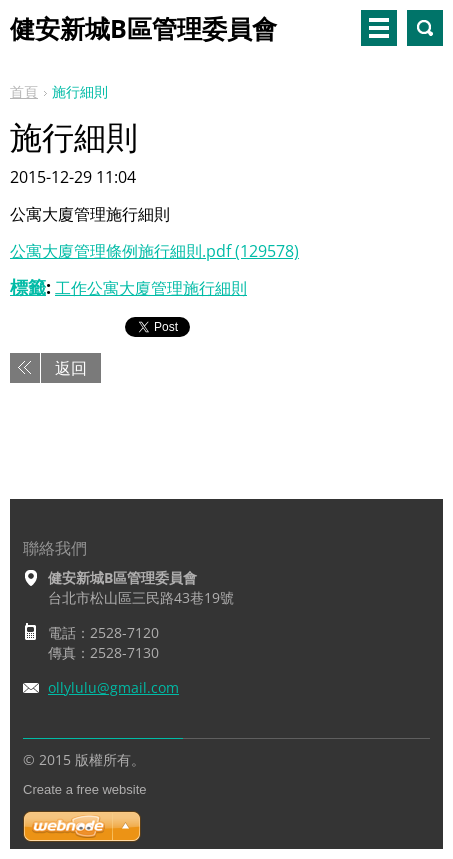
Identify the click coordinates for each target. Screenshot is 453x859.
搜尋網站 (425, 28)
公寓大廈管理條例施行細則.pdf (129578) (154, 251)
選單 (379, 28)
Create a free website (85, 789)
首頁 (24, 91)
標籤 (28, 287)
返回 (71, 368)
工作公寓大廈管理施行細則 (151, 288)
